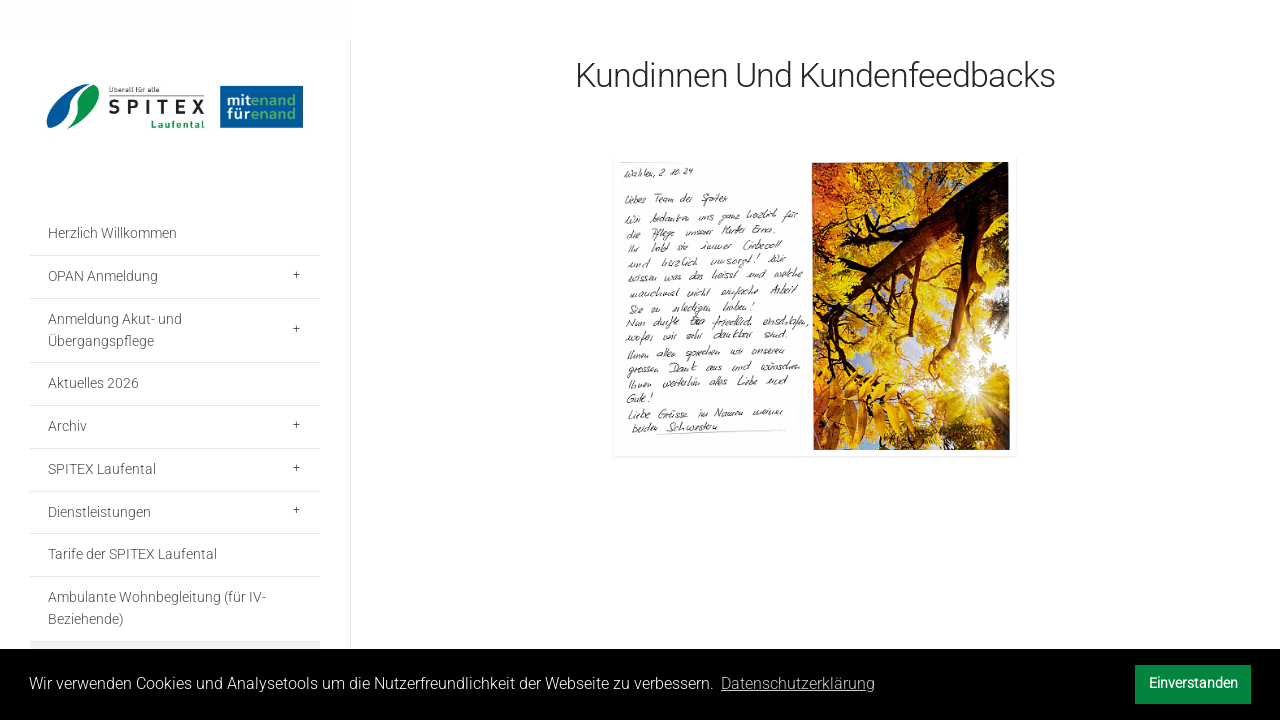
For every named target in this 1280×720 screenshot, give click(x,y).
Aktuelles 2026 (93, 383)
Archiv (67, 426)
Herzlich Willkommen (112, 233)
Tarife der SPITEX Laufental (132, 554)
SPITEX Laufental (102, 469)
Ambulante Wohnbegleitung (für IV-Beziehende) (157, 608)
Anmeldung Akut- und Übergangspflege (115, 330)
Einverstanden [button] (1193, 683)
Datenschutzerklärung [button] (798, 683)
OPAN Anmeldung (103, 276)
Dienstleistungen (99, 512)
